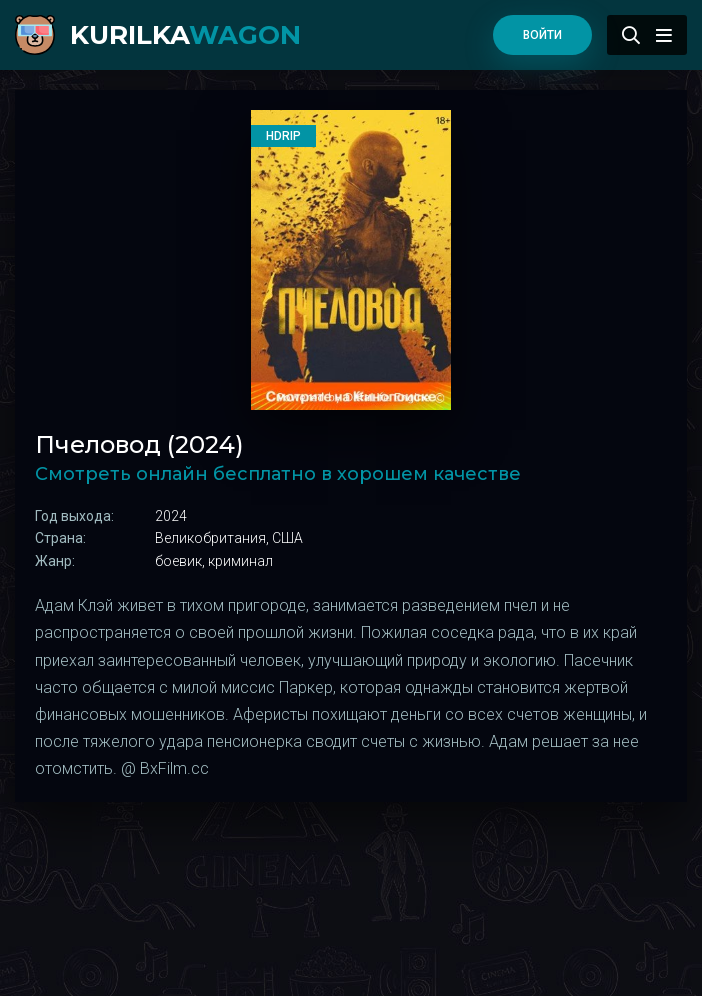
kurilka (185, 35)
